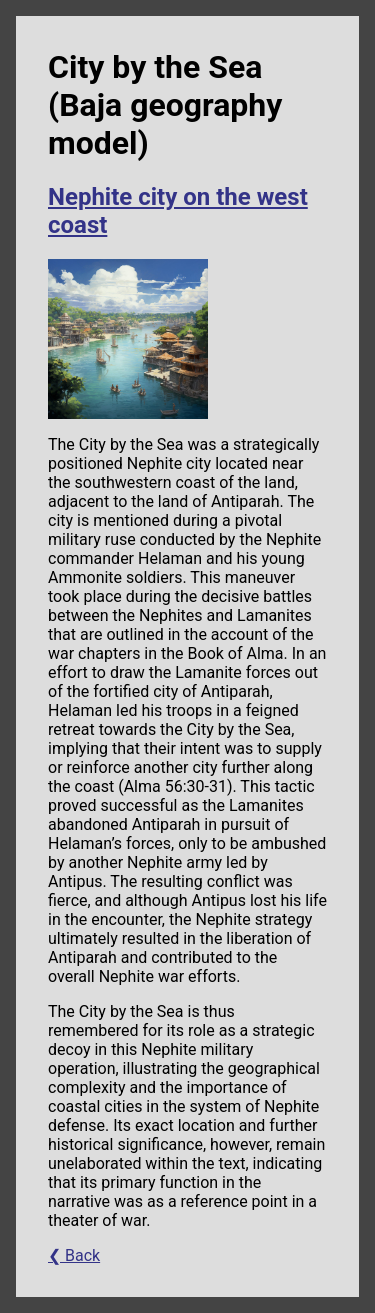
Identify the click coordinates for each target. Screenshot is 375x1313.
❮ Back (74, 1255)
